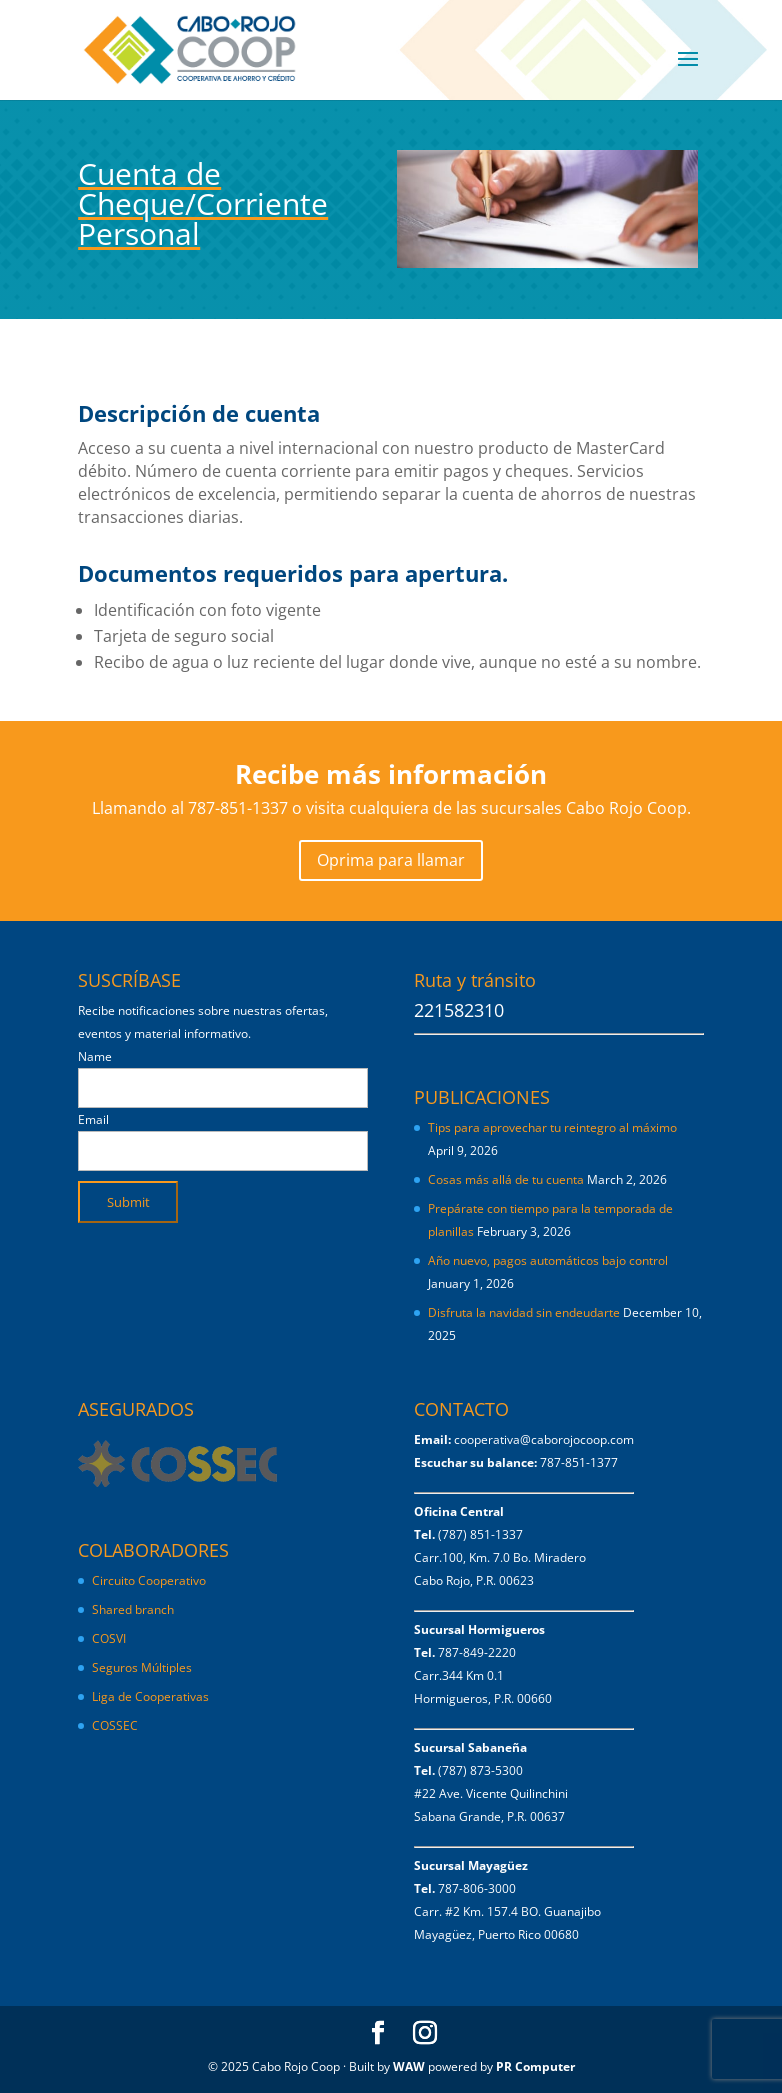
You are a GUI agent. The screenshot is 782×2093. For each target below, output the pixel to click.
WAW (409, 2066)
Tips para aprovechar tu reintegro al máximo (552, 1127)
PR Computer (535, 2066)
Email (93, 1119)
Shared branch (133, 1609)
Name (95, 1056)
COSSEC (115, 1725)
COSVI (109, 1638)
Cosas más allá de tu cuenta (506, 1179)
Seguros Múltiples (143, 1667)
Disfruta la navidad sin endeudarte (524, 1312)
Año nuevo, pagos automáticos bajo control (548, 1260)
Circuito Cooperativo (149, 1580)
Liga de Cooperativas (150, 1696)
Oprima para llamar (391, 860)
